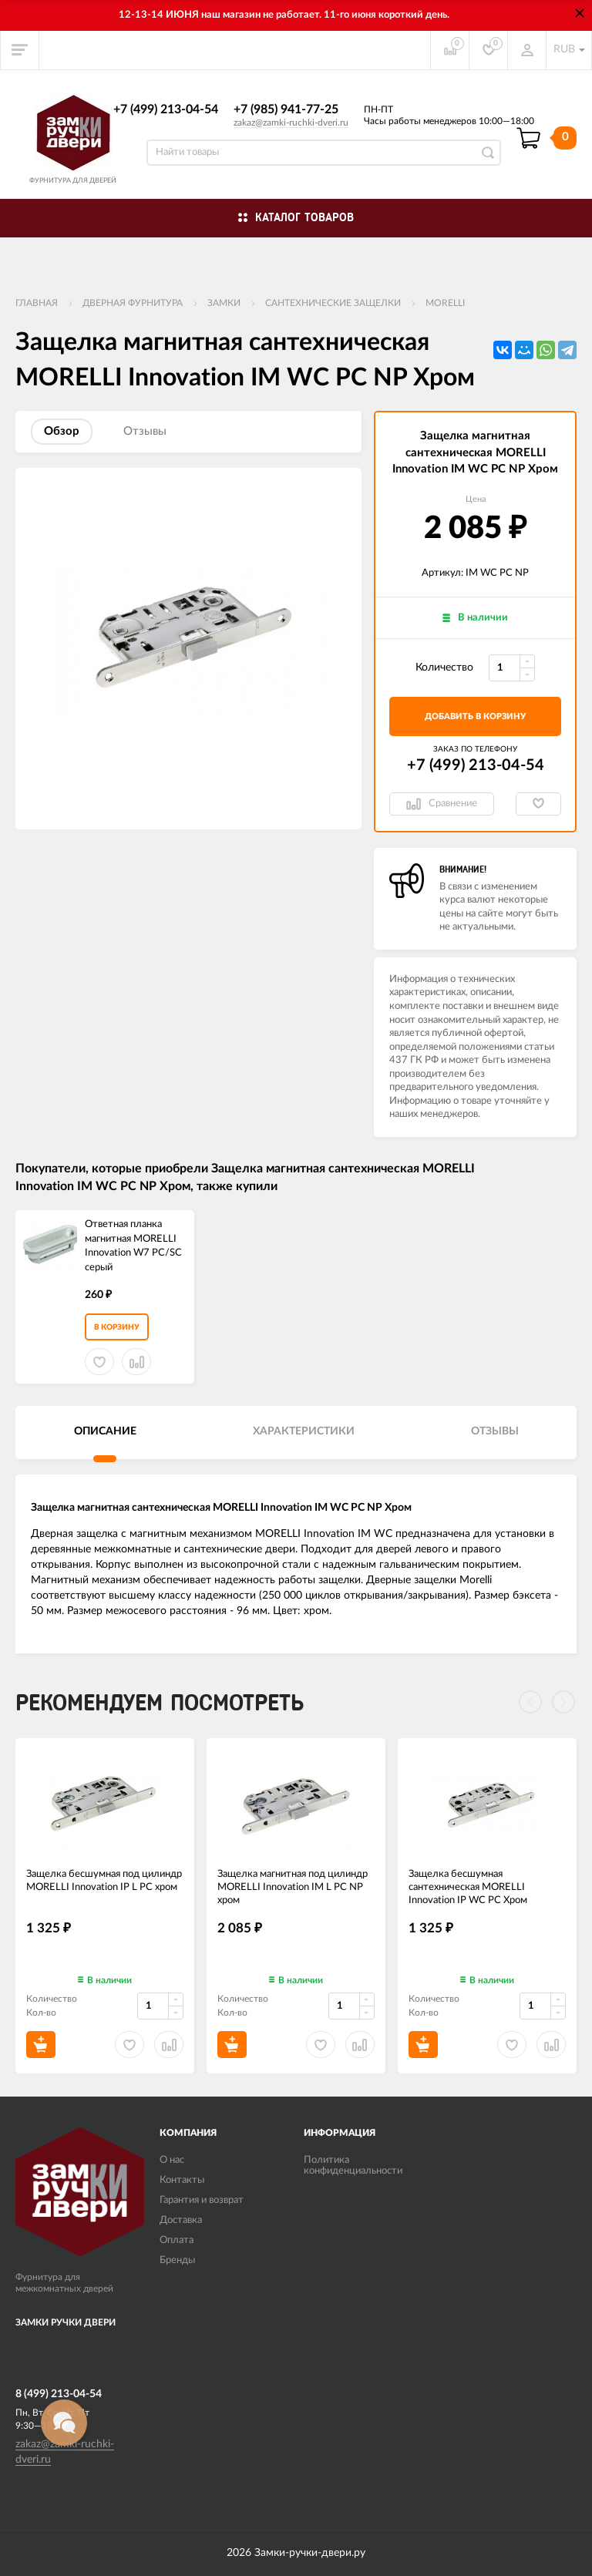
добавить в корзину (475, 716)
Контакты (182, 2180)
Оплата (176, 2240)
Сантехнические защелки (333, 303)
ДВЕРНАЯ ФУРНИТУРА (132, 303)
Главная (36, 303)
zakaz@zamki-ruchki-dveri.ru (291, 122)
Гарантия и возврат (202, 2200)
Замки (223, 303)
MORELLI (445, 303)
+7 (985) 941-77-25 (286, 109)
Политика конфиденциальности (353, 2165)
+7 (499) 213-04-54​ (165, 109)
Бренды (177, 2260)
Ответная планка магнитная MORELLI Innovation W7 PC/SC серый (133, 1246)
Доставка (181, 2220)
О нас (172, 2160)
